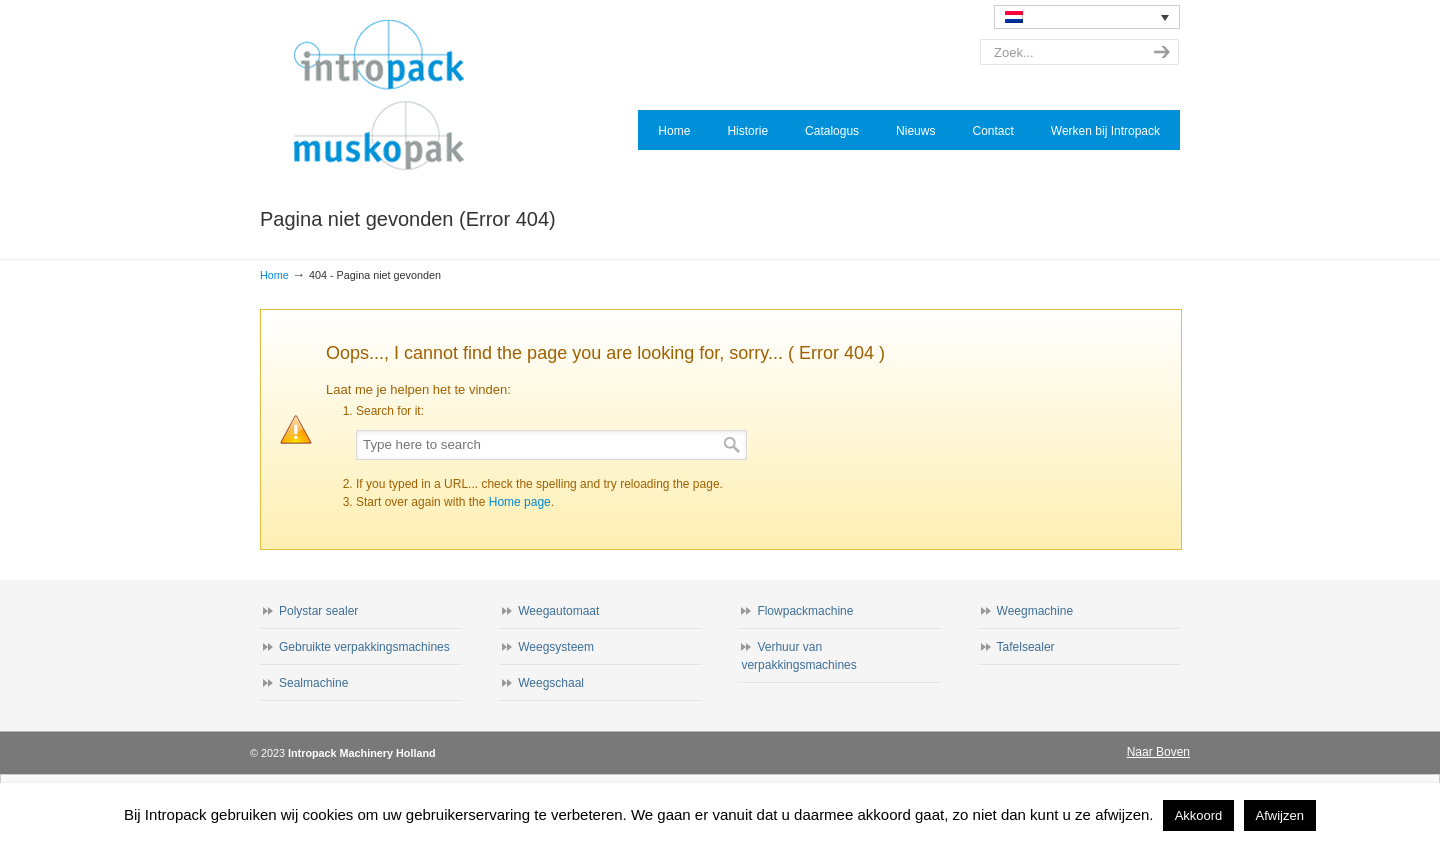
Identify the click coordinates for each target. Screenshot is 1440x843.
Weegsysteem (556, 647)
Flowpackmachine (805, 611)
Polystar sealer (318, 611)
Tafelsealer (1026, 647)
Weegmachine (1035, 611)
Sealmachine (313, 683)
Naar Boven (1158, 752)
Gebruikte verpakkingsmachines (364, 647)
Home (274, 275)
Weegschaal (551, 683)
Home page (520, 502)
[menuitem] (1087, 17)
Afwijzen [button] (1280, 815)
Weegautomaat (558, 611)
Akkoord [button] (1199, 815)
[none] (1087, 17)
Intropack (388, 96)
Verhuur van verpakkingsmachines (798, 656)
